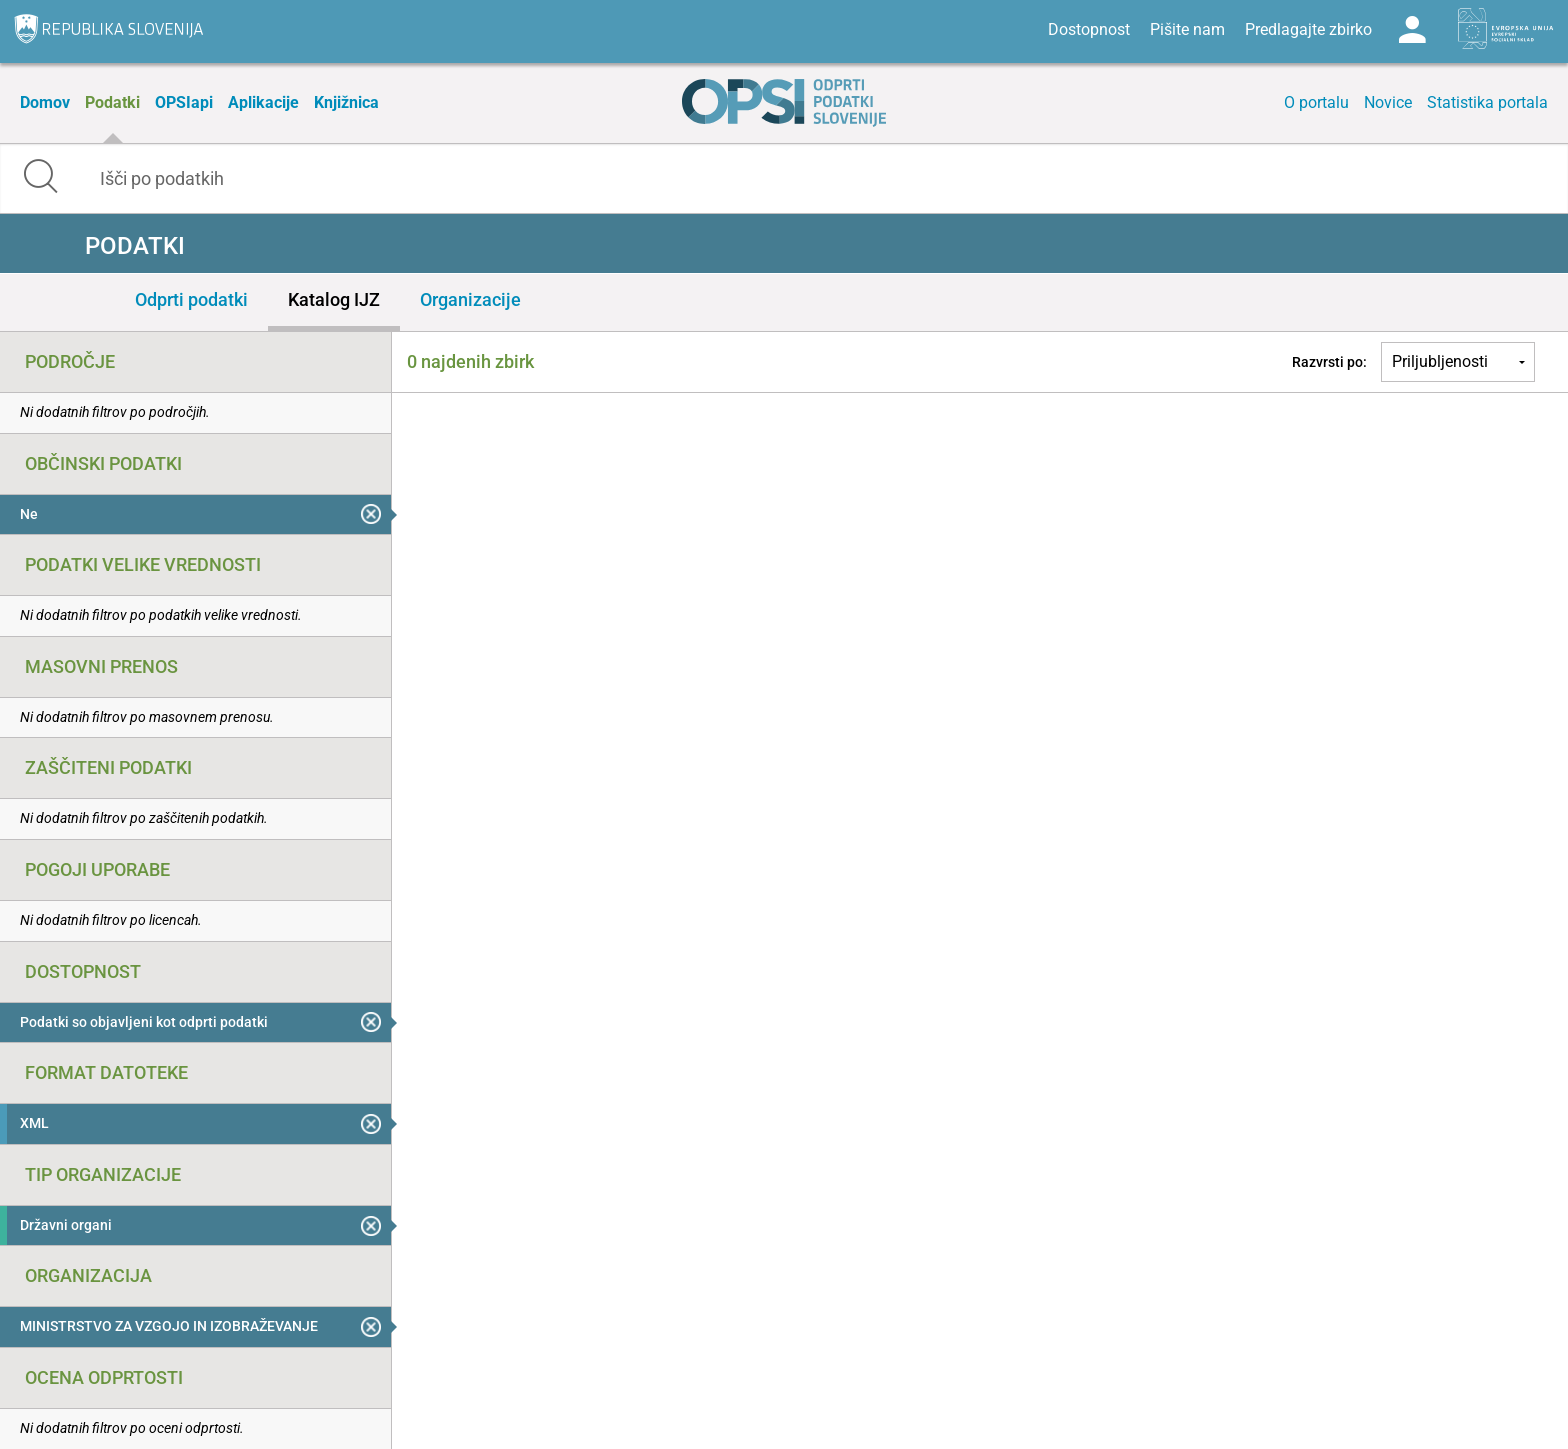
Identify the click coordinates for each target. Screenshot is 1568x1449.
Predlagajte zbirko (1308, 29)
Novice (1388, 102)
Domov (45, 102)
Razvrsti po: (1329, 362)
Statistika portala (1487, 102)
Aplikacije (263, 102)
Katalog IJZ (334, 299)
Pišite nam (1187, 29)
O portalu (1316, 102)
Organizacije (470, 299)
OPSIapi (184, 102)
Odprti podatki (191, 299)
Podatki (112, 102)
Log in (1412, 30)
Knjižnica (346, 102)
